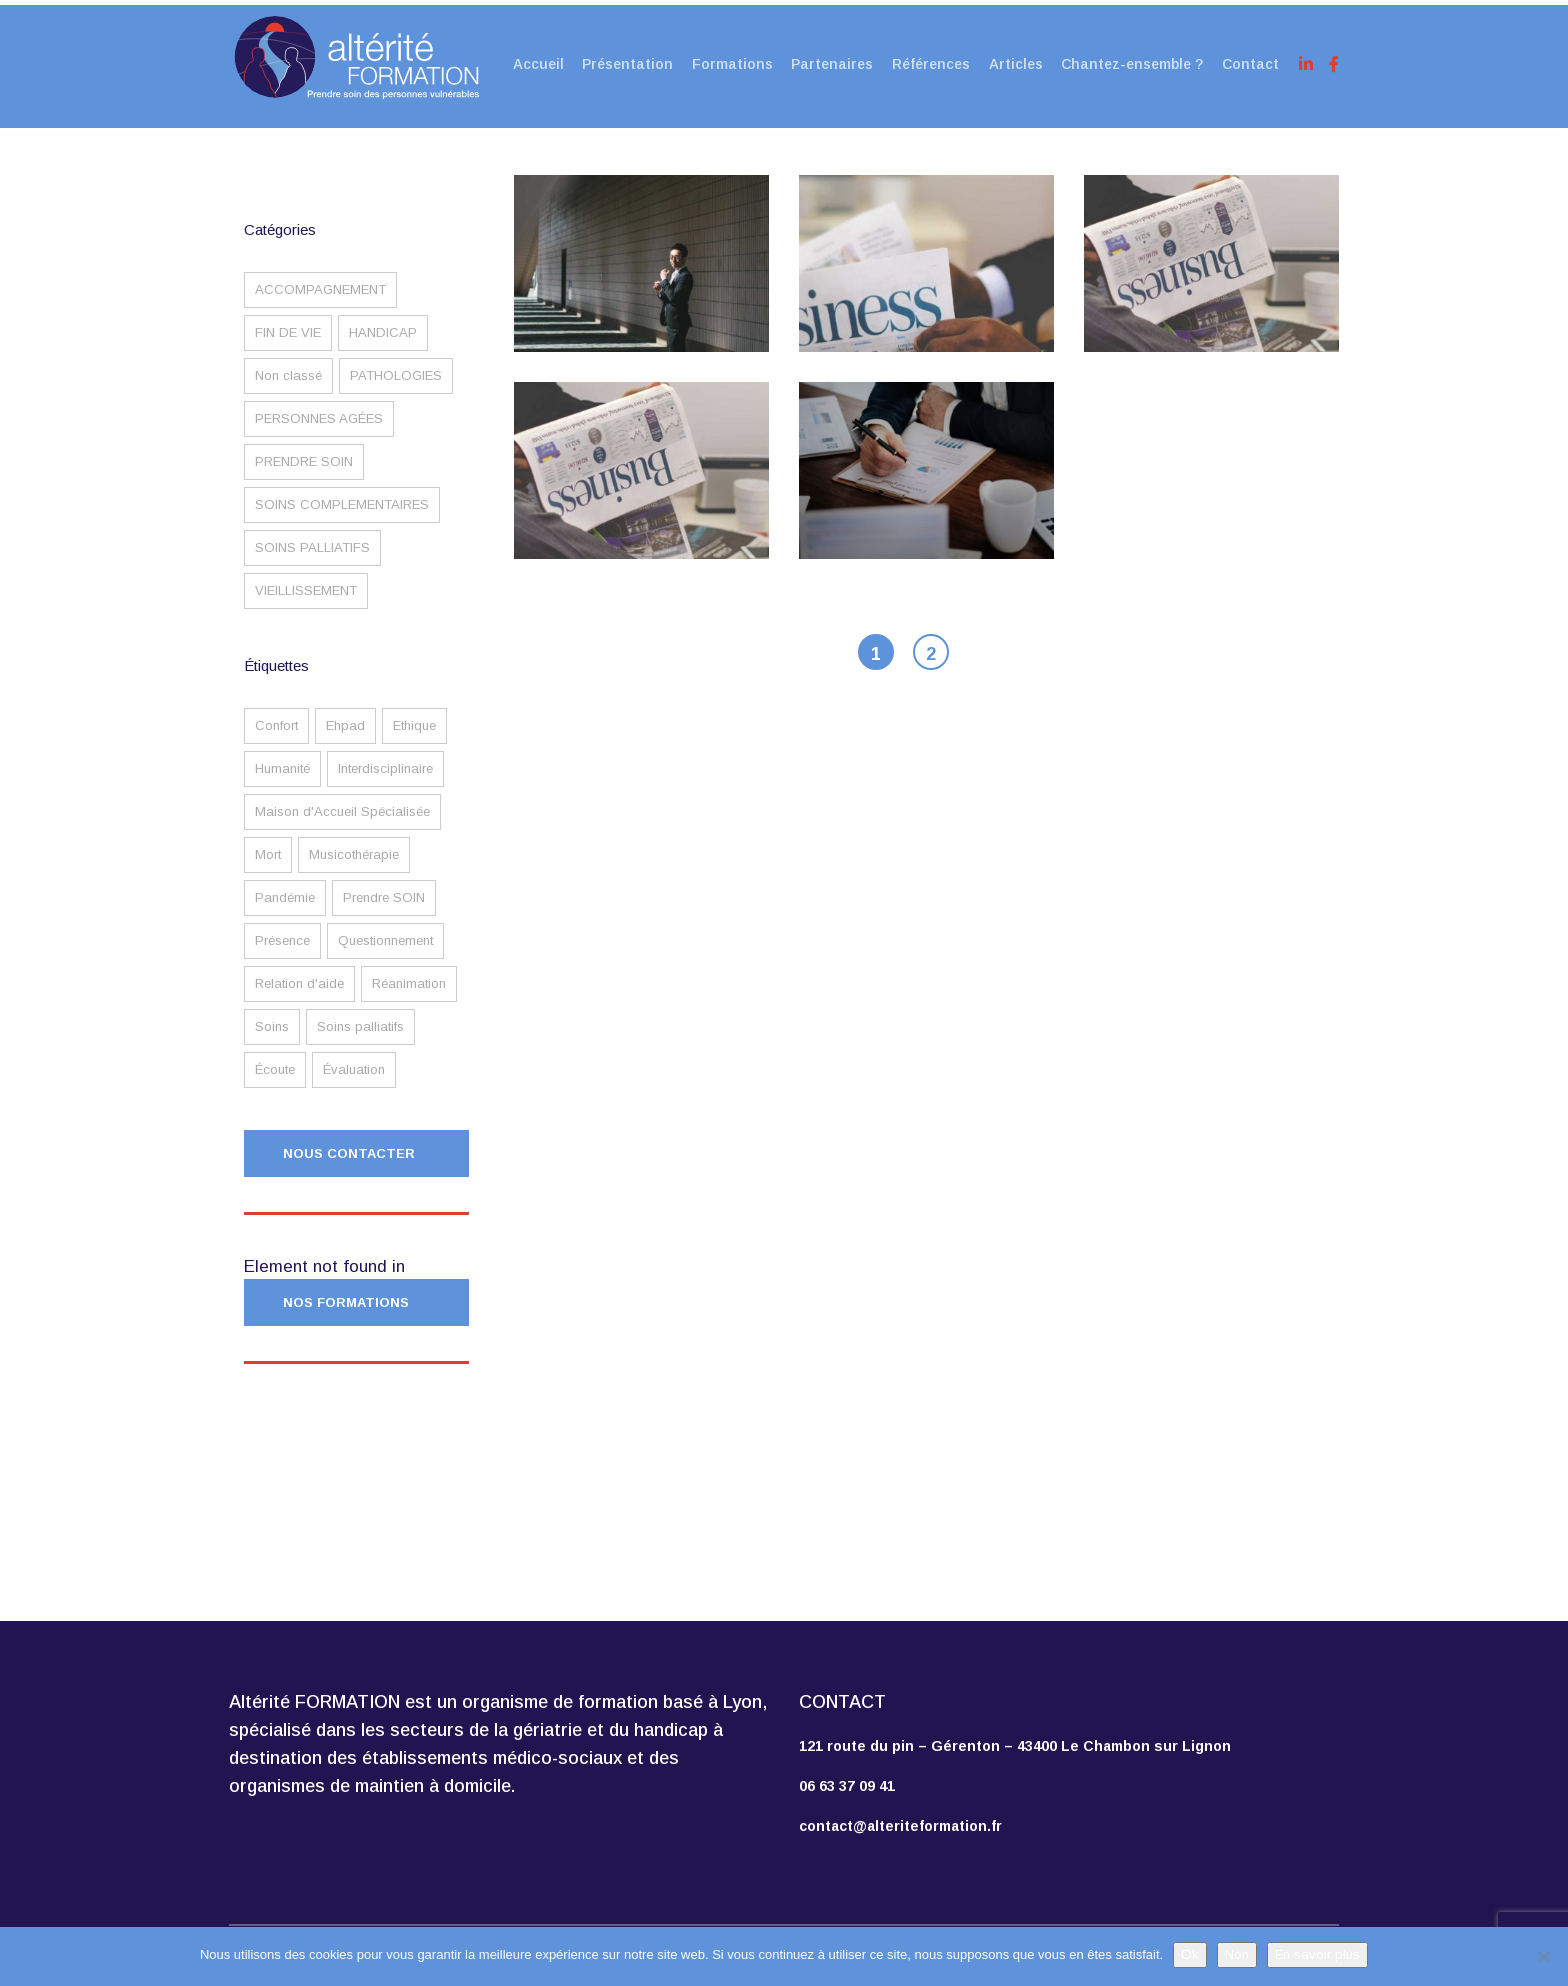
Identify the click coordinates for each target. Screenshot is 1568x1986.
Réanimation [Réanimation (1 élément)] (409, 999)
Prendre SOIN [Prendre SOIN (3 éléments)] (384, 913)
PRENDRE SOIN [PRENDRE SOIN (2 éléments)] (304, 477)
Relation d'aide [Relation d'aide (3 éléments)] (299, 999)
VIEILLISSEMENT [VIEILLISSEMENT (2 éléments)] (306, 606)
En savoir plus (1317, 1954)
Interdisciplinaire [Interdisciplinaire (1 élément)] (385, 784)
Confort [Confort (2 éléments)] (276, 741)
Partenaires (828, 62)
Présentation (620, 62)
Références (928, 62)
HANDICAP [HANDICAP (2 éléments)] (383, 348)
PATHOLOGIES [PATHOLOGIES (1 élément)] (396, 391)
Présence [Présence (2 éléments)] (282, 956)
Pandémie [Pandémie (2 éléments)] (285, 913)
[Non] (1543, 1957)
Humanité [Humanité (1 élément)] (282, 784)
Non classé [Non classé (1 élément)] (288, 391)
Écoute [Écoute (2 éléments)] (275, 1085)
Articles (1014, 62)
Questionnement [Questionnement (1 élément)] (385, 956)
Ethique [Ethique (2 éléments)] (414, 741)
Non (1237, 1954)
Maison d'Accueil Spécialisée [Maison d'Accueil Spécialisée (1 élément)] (342, 827)
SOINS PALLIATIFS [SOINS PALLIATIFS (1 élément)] (312, 563)
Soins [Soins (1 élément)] (272, 1042)
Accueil (529, 62)
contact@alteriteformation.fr (900, 1826)
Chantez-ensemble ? (1132, 62)
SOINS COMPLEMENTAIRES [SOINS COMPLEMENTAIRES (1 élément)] (342, 520)
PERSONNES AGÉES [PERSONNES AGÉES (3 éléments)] (319, 434)
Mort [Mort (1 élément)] (268, 870)
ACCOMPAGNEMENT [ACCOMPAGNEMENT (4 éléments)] (320, 305)
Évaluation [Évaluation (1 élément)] (354, 1085)
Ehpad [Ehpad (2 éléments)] (345, 741)
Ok (1190, 1954)
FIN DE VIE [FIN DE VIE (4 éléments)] (288, 348)
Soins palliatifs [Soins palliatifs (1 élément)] (360, 1042)
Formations (726, 62)
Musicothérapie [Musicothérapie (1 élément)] (354, 870)
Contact (1251, 62)
